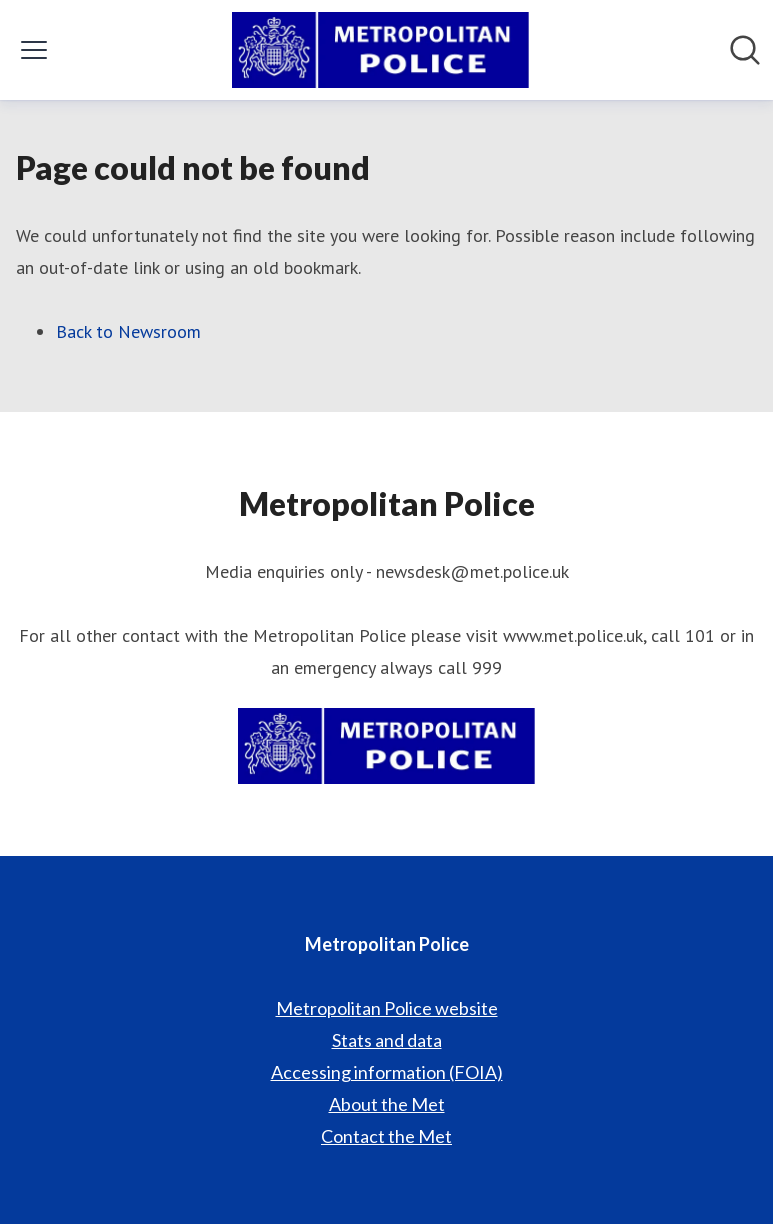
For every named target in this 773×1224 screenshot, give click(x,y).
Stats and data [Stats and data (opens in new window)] (387, 1040)
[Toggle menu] (34, 50)
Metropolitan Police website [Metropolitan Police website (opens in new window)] (387, 1008)
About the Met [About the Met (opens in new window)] (387, 1104)
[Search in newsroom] (745, 50)
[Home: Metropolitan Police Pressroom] (380, 50)
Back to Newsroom (128, 331)
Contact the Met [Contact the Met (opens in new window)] (386, 1136)
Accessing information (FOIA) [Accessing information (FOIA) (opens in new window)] (387, 1072)
